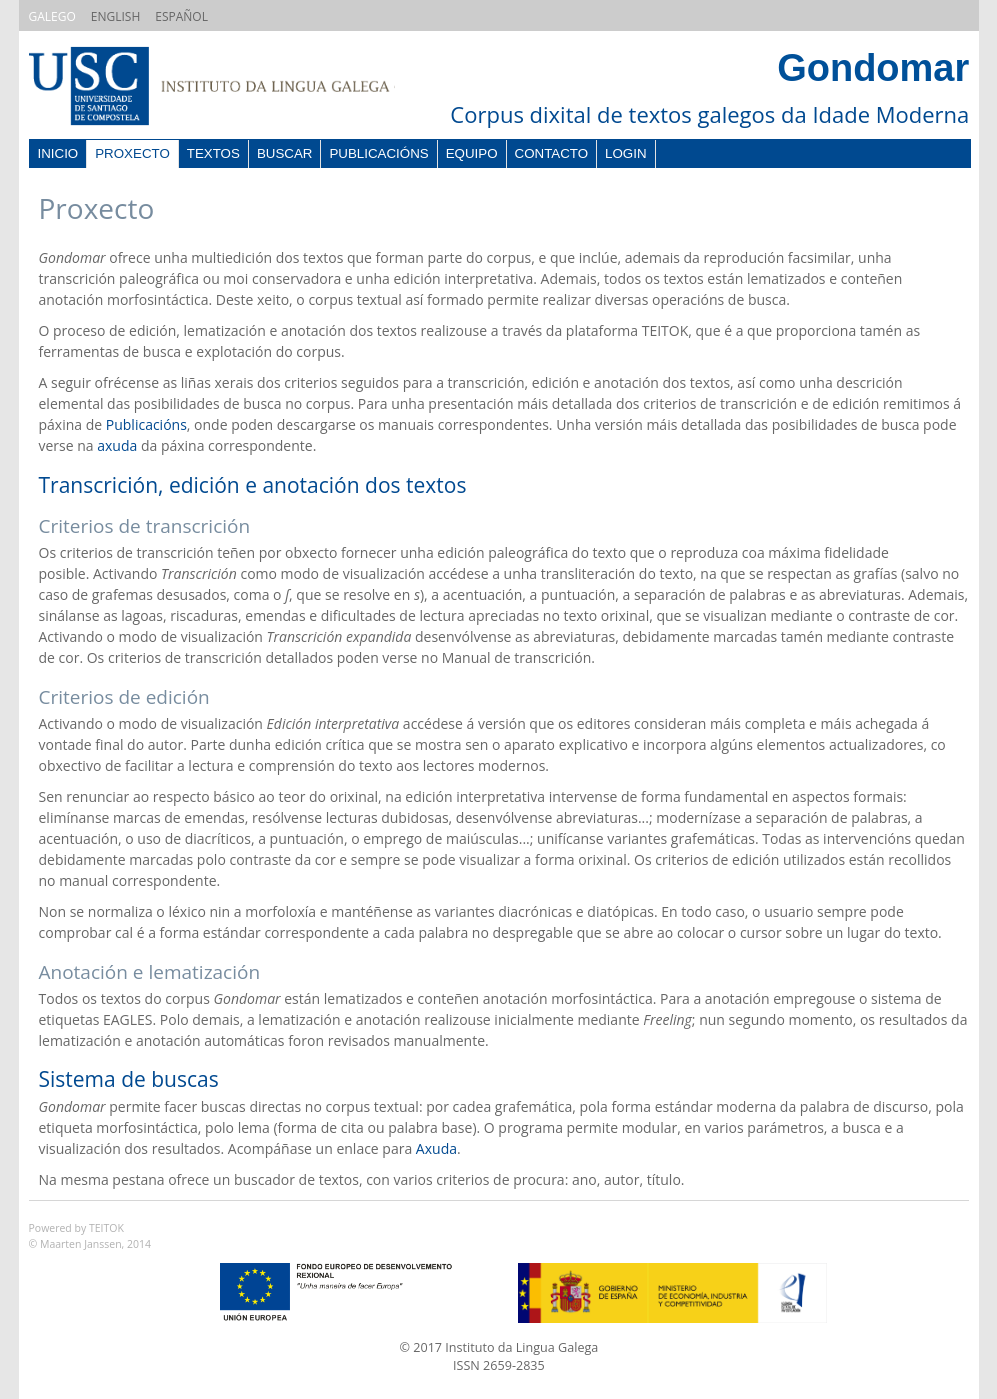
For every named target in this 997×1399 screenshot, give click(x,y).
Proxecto (132, 153)
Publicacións (378, 153)
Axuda (436, 1148)
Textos (213, 153)
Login (625, 153)
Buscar (285, 153)
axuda (117, 445)
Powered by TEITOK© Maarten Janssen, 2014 (90, 1236)
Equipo (472, 153)
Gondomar (873, 68)
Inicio (58, 153)
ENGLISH (115, 16)
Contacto (552, 153)
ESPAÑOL (181, 16)
